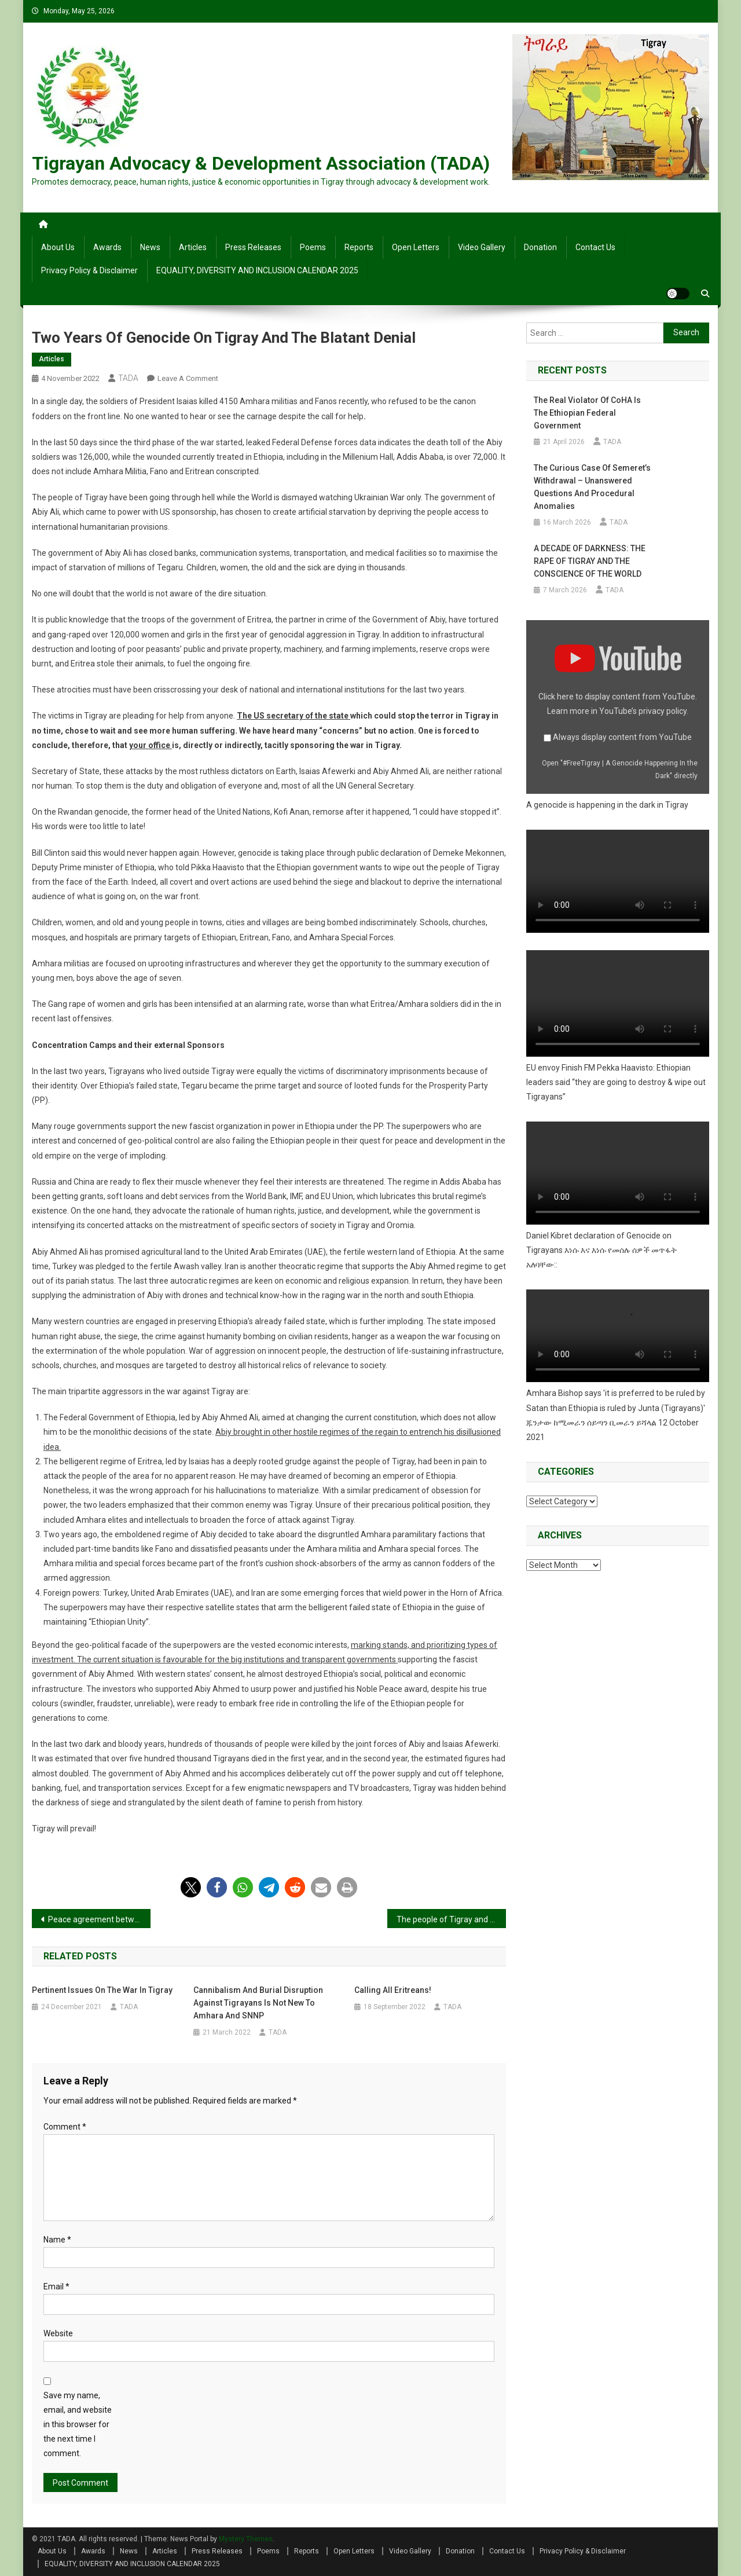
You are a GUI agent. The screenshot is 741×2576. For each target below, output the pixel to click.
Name (57, 2239)
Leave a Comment (187, 378)
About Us (58, 247)
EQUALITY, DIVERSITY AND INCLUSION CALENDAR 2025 (257, 270)
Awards (107, 247)
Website (58, 2333)
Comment (64, 2126)
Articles (193, 247)
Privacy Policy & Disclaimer (89, 270)
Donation (540, 247)
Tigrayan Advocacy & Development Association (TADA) (261, 163)
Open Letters (415, 247)
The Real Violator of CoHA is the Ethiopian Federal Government (587, 412)
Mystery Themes (246, 2539)
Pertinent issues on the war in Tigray (102, 1990)
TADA (128, 378)
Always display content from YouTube (622, 737)
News (150, 247)
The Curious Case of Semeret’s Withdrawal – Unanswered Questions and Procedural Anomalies (592, 487)
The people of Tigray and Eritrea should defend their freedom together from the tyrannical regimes (451, 1919)
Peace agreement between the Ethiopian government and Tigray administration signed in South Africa (99, 1919)
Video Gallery (481, 247)
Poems (313, 247)
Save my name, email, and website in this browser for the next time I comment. (77, 2424)
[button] (191, 1887)
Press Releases (253, 247)
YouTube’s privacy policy (643, 711)
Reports (358, 247)
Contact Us (595, 247)
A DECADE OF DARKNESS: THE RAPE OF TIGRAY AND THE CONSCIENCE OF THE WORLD (589, 561)
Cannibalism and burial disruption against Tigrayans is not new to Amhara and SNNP (258, 2002)
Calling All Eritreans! (392, 1990)
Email (56, 2286)
